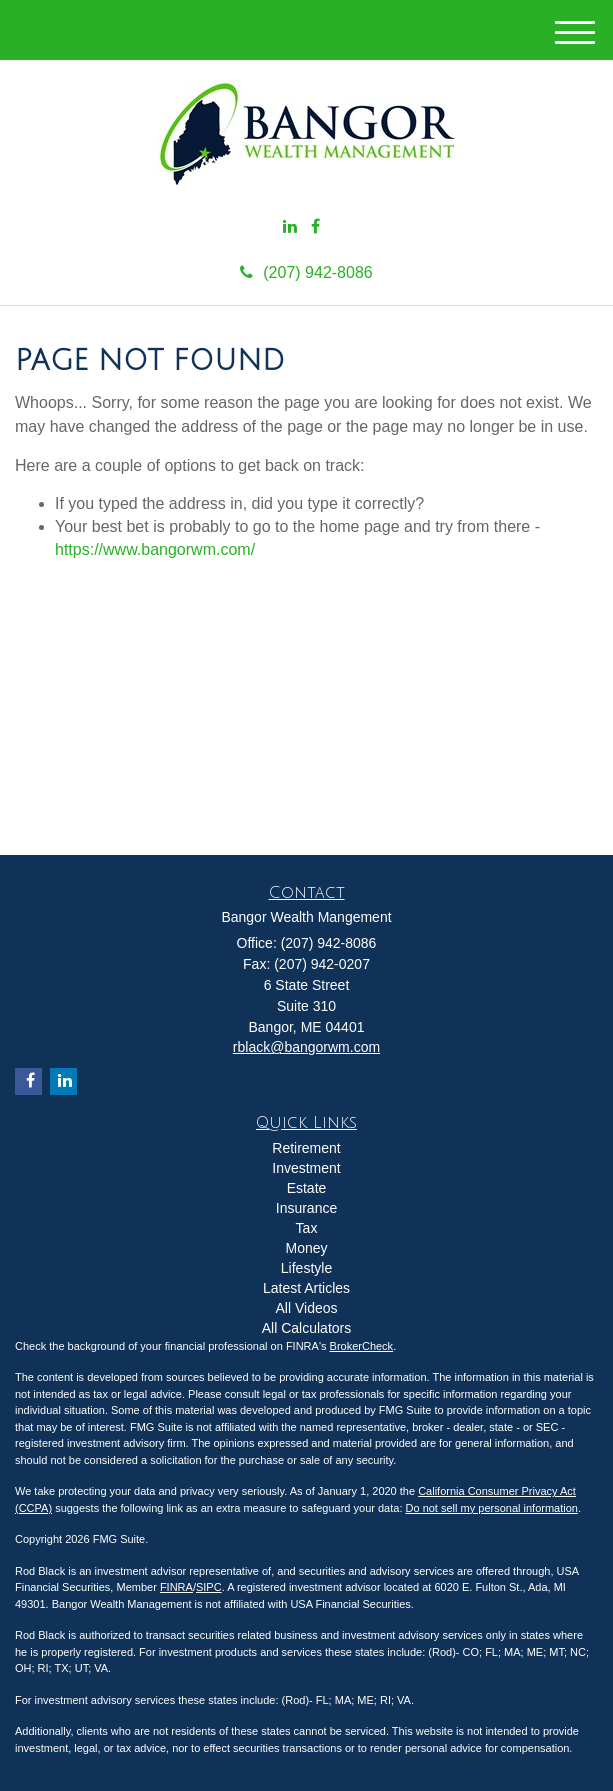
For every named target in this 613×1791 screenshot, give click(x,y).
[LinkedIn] (290, 227)
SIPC (209, 1587)
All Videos (306, 1308)
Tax (307, 1228)
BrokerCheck (362, 1346)
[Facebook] (315, 227)
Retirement (306, 1148)
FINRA (176, 1587)
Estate (307, 1188)
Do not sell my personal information (492, 1508)
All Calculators (306, 1328)
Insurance (306, 1208)
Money (306, 1248)
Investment (306, 1168)
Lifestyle (306, 1268)
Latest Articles (306, 1288)
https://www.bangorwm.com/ (155, 549)
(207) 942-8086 (306, 272)
